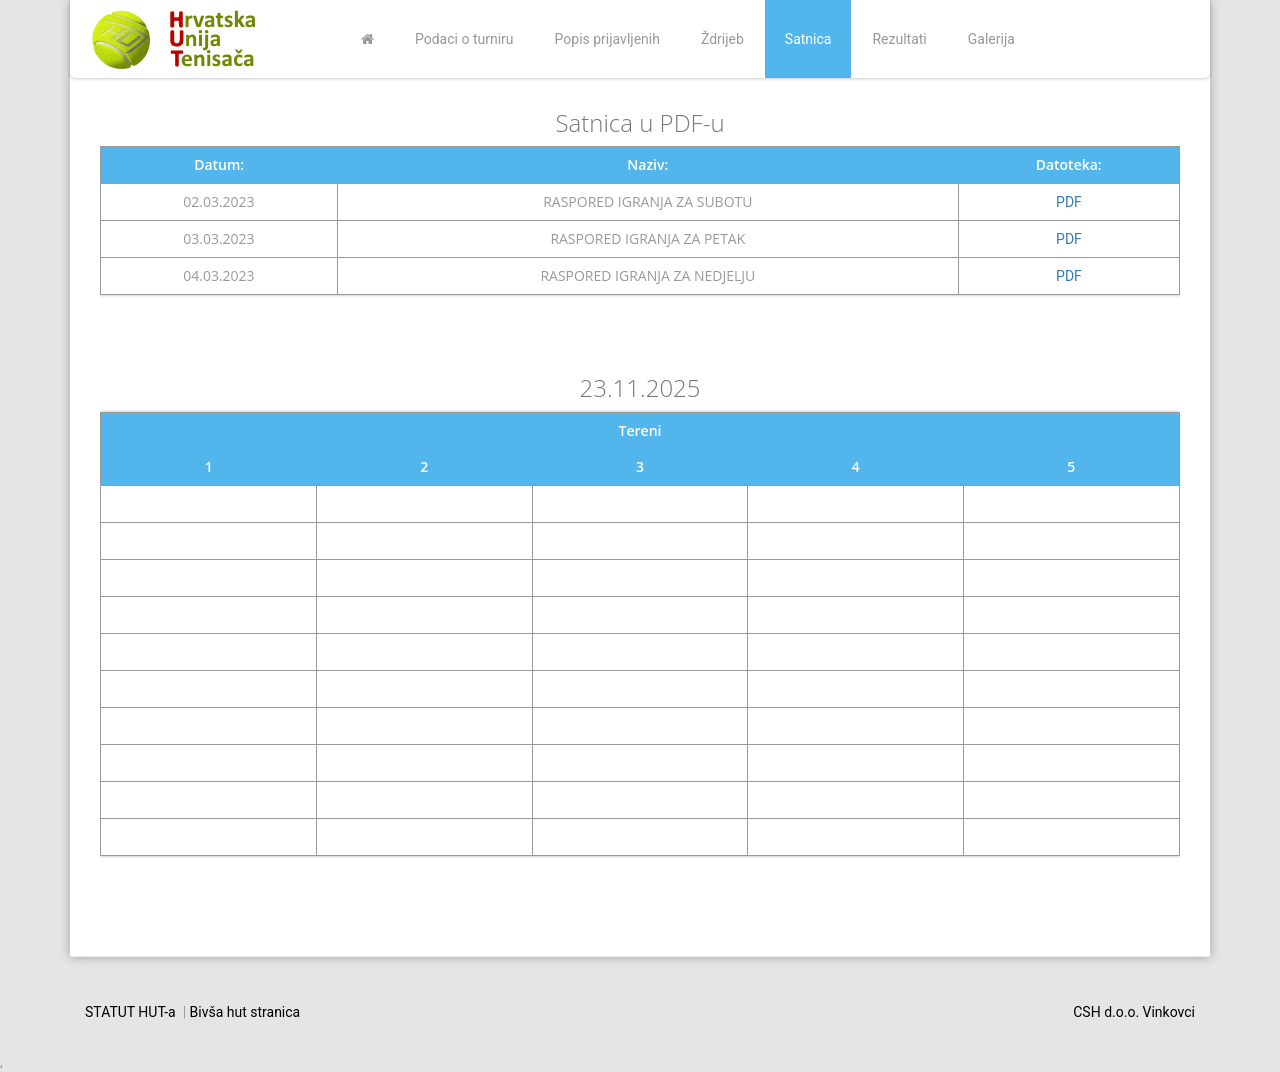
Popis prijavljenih (607, 39)
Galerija (991, 39)
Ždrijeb (722, 39)
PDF (1069, 202)
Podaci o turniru (464, 39)
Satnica (808, 39)
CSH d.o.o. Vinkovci (1134, 1012)
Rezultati (899, 39)
